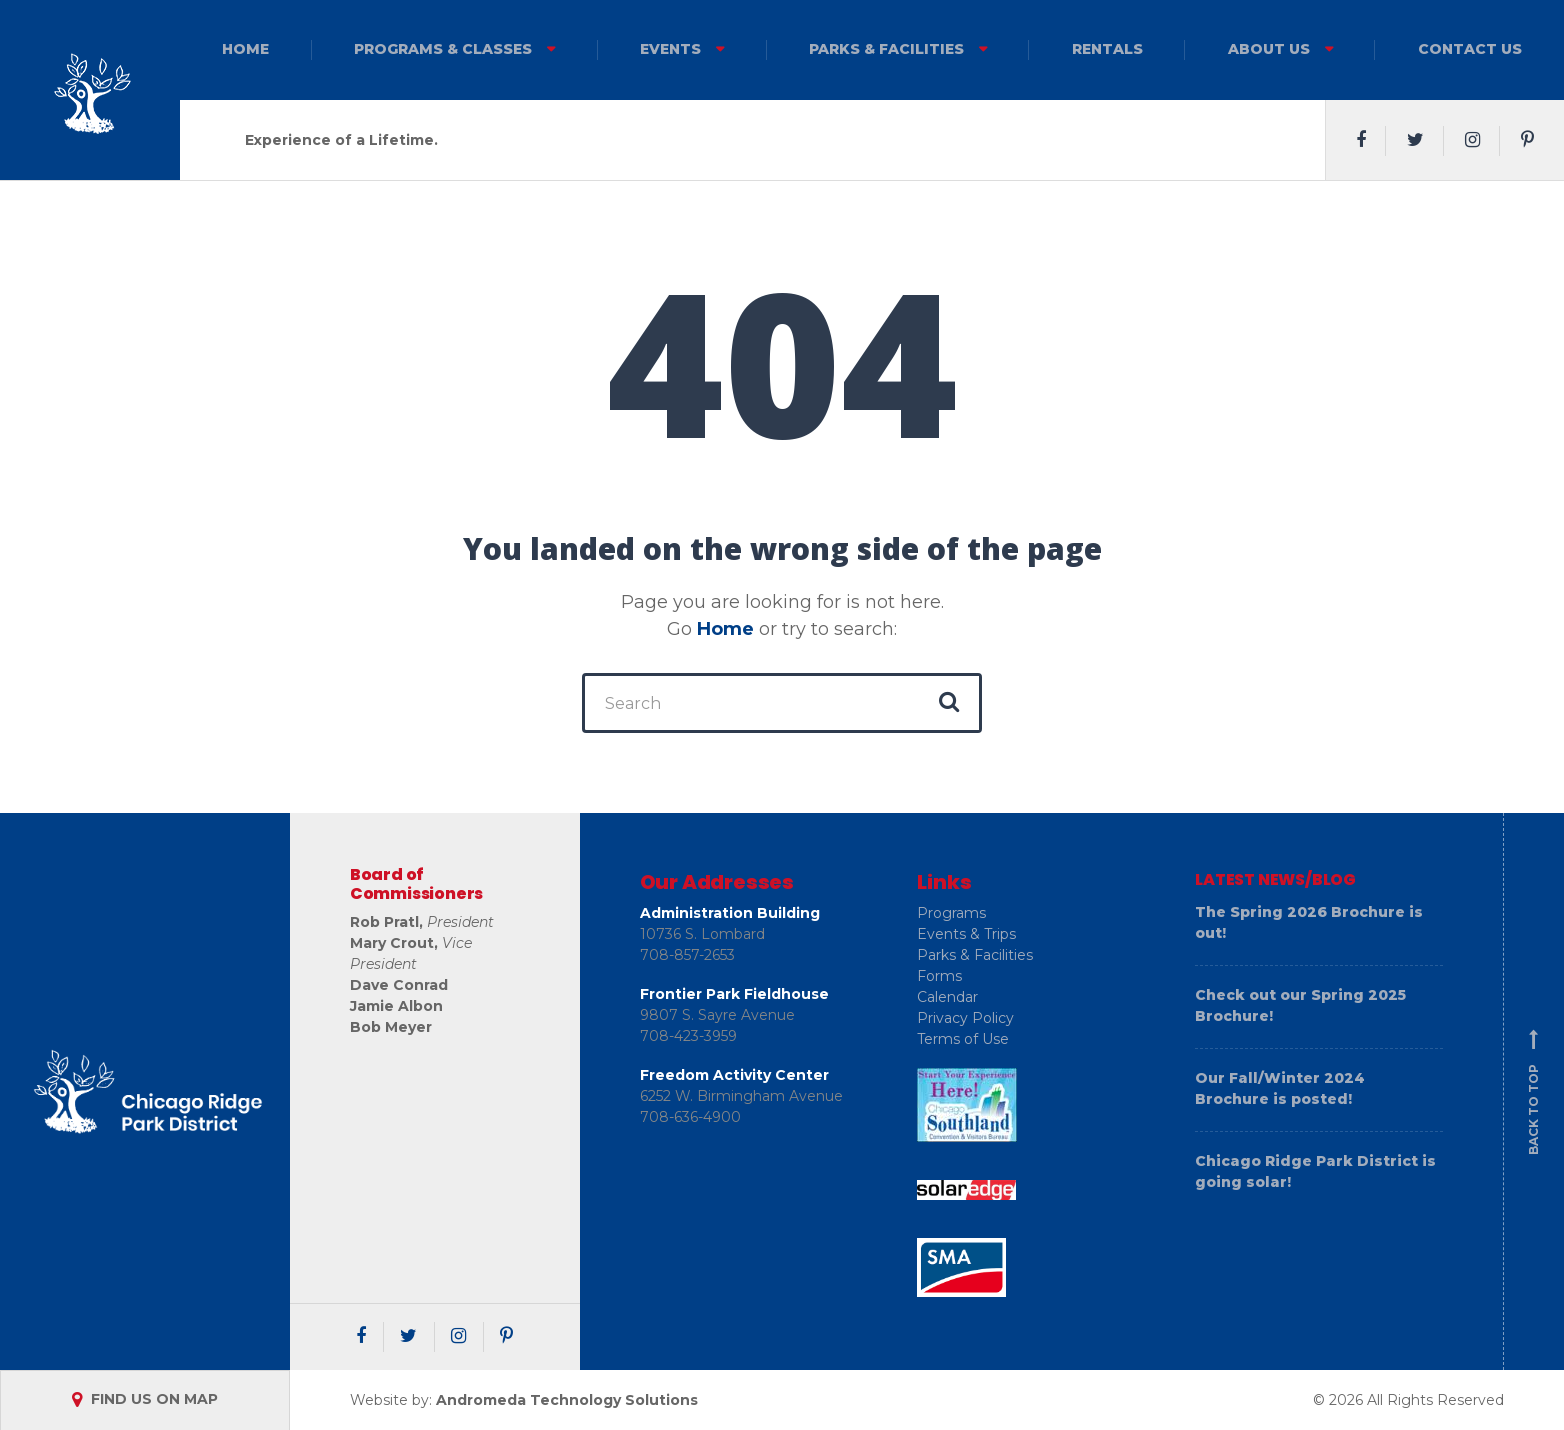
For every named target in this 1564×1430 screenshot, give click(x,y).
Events (670, 49)
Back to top (1534, 1092)
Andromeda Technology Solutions (567, 1400)
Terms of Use (963, 1039)
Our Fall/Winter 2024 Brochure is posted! (1280, 1088)
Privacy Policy (965, 1018)
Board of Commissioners (416, 884)
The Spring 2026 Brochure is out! (1309, 922)
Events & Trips (966, 934)
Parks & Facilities (886, 49)
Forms (939, 976)
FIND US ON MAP (145, 1399)
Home (245, 49)
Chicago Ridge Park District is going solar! (1315, 1171)
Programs (951, 913)
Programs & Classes (443, 49)
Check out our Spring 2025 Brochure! (1300, 1005)
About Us (1269, 49)
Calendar (947, 997)
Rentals (1107, 49)
